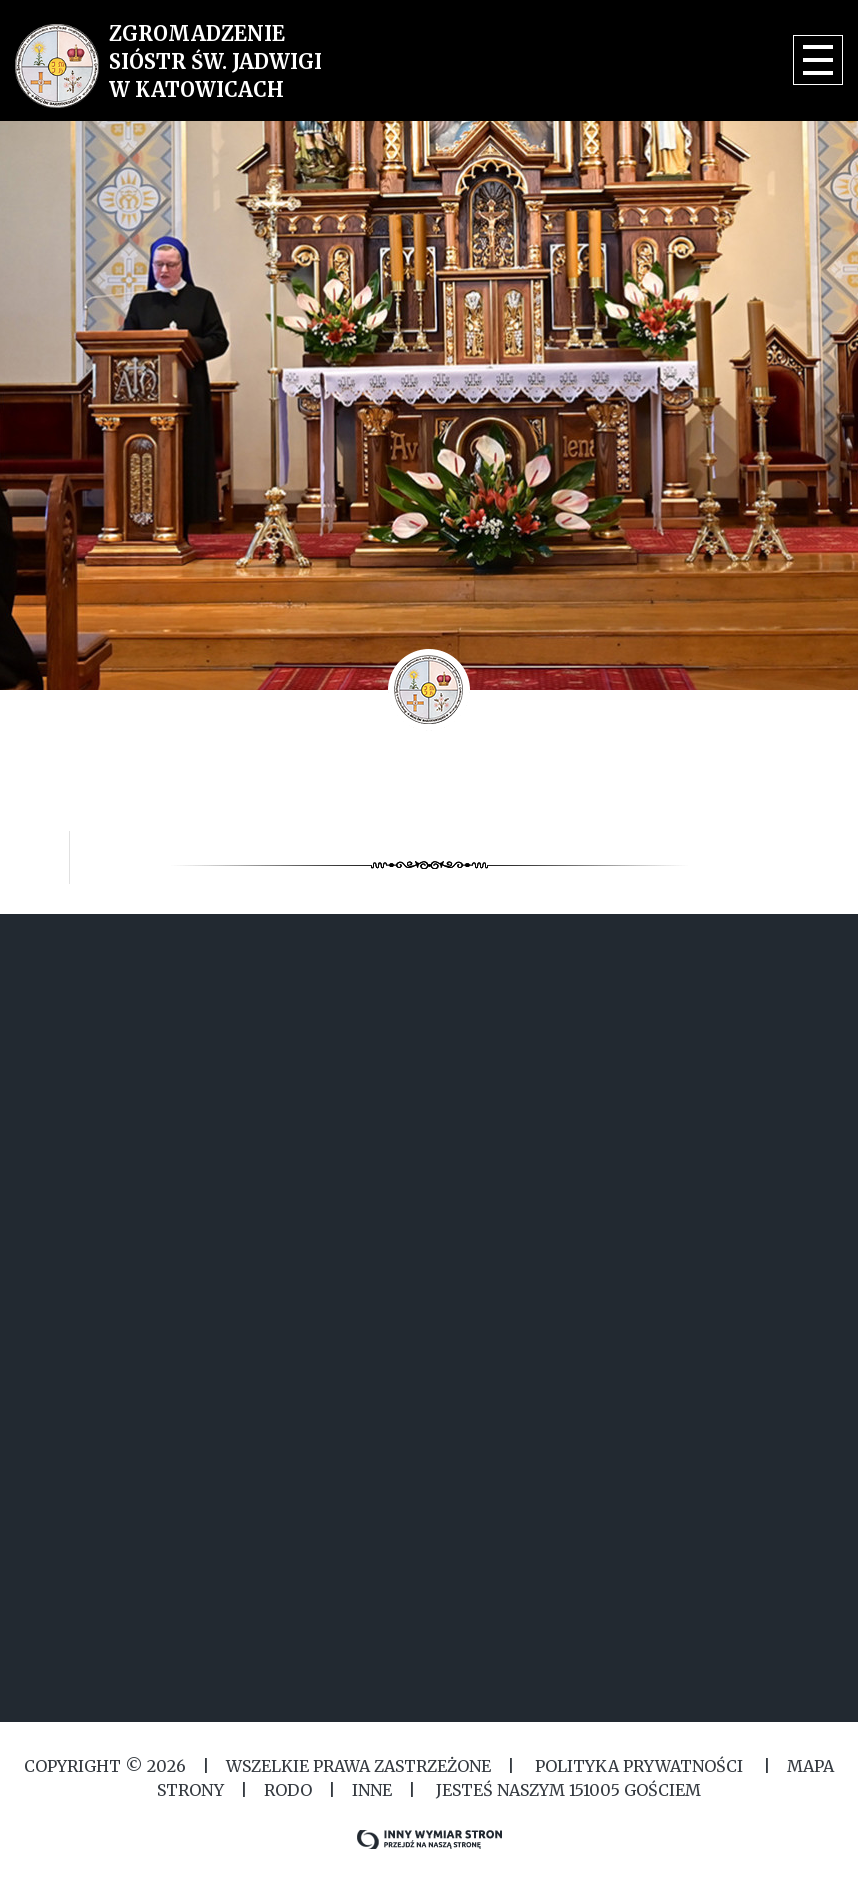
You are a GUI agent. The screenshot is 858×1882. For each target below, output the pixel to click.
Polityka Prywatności (639, 1766)
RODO (288, 1790)
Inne (372, 1790)
